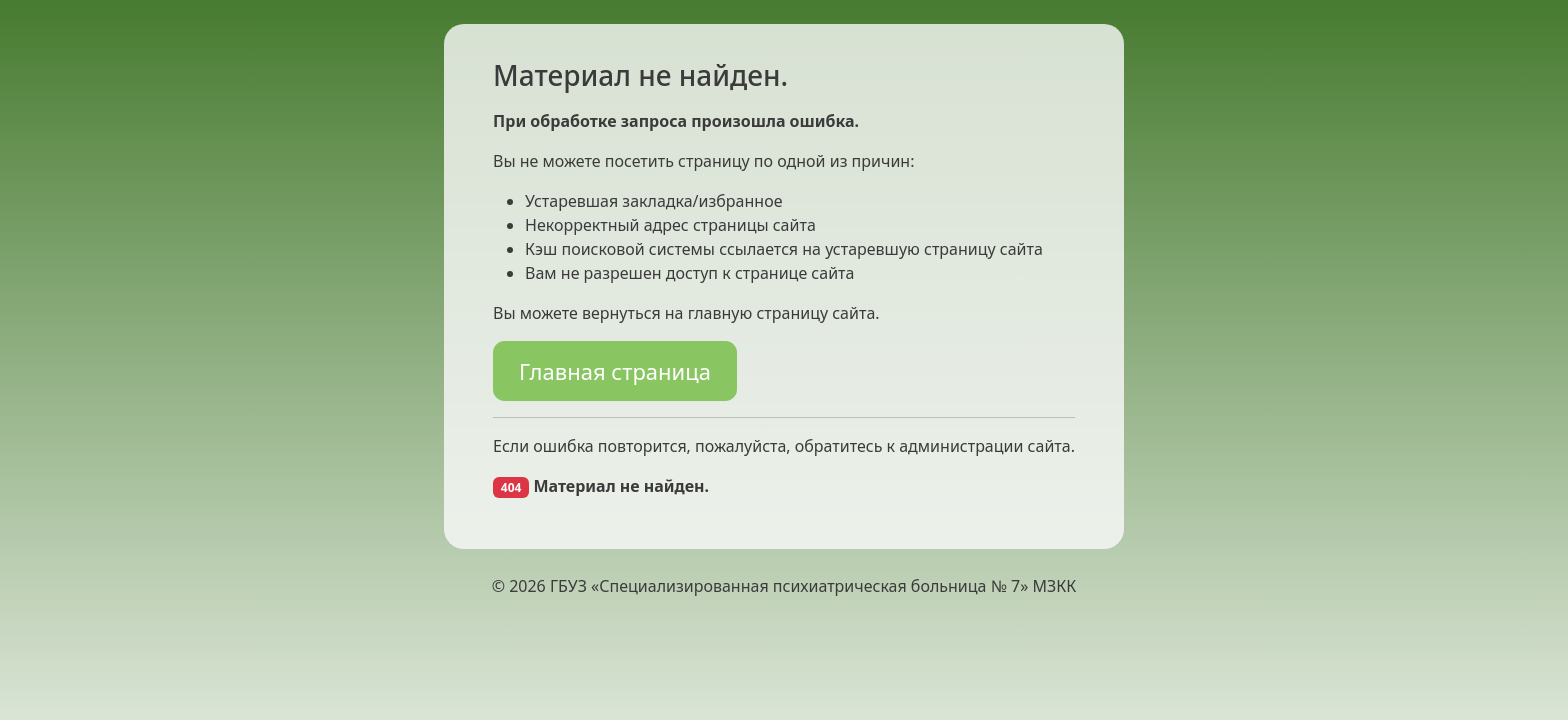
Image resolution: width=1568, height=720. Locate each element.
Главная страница (615, 371)
